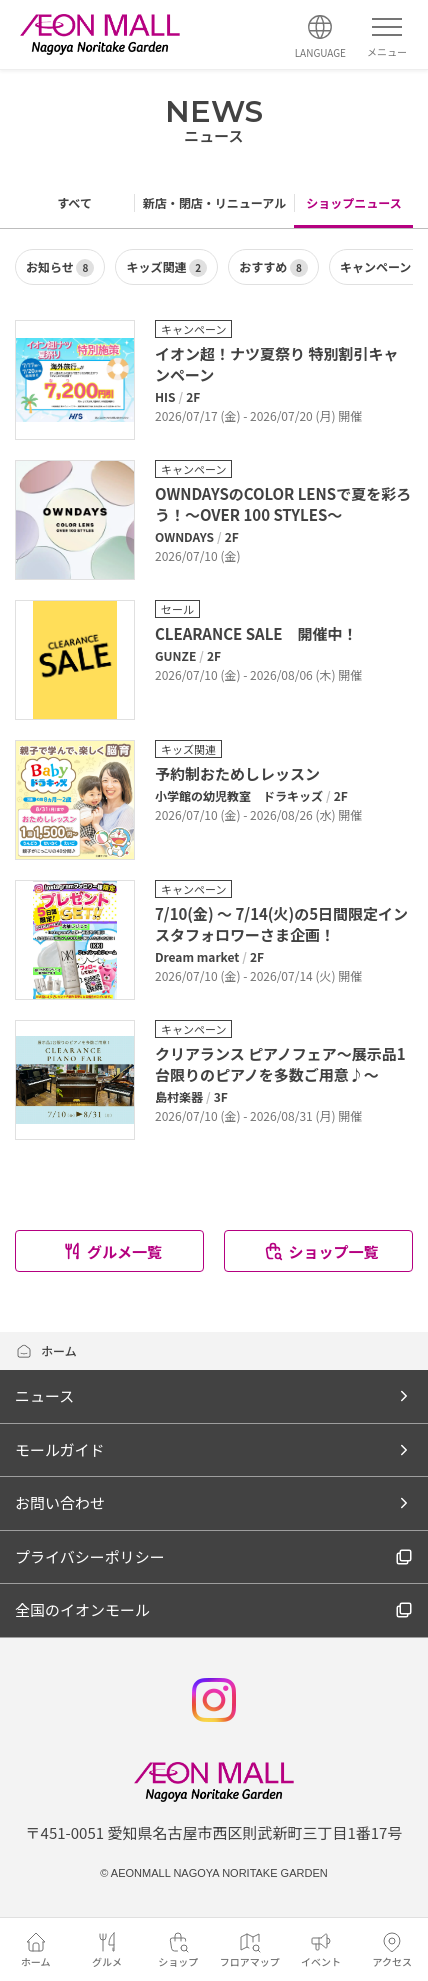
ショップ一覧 (320, 1251)
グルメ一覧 (112, 1251)
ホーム (46, 1350)
